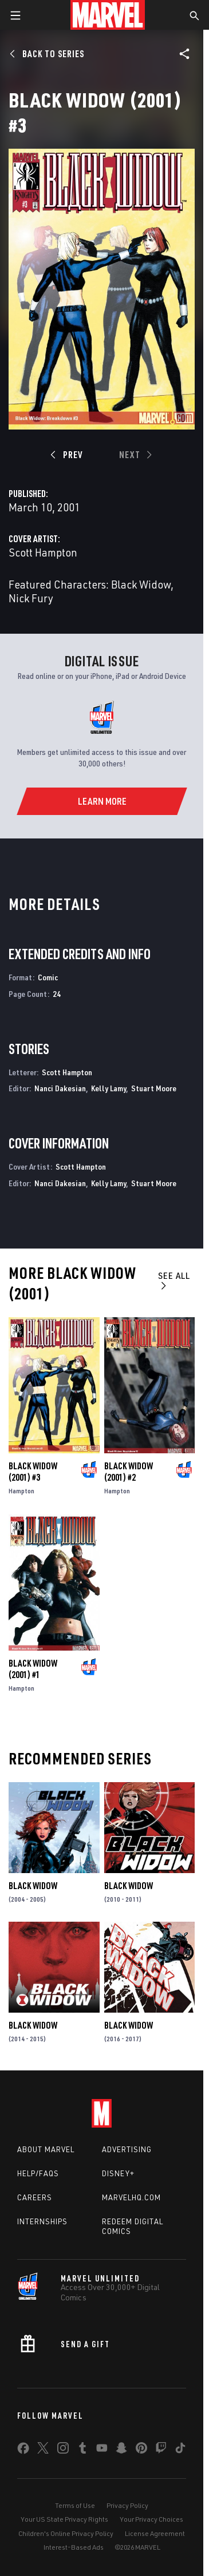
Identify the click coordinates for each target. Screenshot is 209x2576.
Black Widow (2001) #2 (128, 1471)
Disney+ (118, 2173)
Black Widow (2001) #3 (33, 1471)
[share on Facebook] (23, 2450)
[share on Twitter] (43, 2450)
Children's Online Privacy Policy (65, 2533)
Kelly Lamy (108, 1088)
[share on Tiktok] (180, 2450)
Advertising (127, 2149)
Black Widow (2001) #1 (33, 1668)
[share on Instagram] (63, 2450)
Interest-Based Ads (74, 2547)
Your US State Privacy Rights (64, 2519)
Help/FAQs (38, 2173)
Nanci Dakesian (60, 1088)
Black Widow (33, 1885)
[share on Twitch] (161, 2450)
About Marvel (45, 2149)
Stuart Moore (153, 1088)
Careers (34, 2197)
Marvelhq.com (131, 2197)
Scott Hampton (43, 552)
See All (174, 1280)
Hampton (21, 1490)
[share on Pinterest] (141, 2450)
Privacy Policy (127, 2505)
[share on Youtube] (102, 2450)
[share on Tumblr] (82, 2450)
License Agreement (155, 2533)
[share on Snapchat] (121, 2450)
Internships (42, 2221)
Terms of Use (75, 2505)
